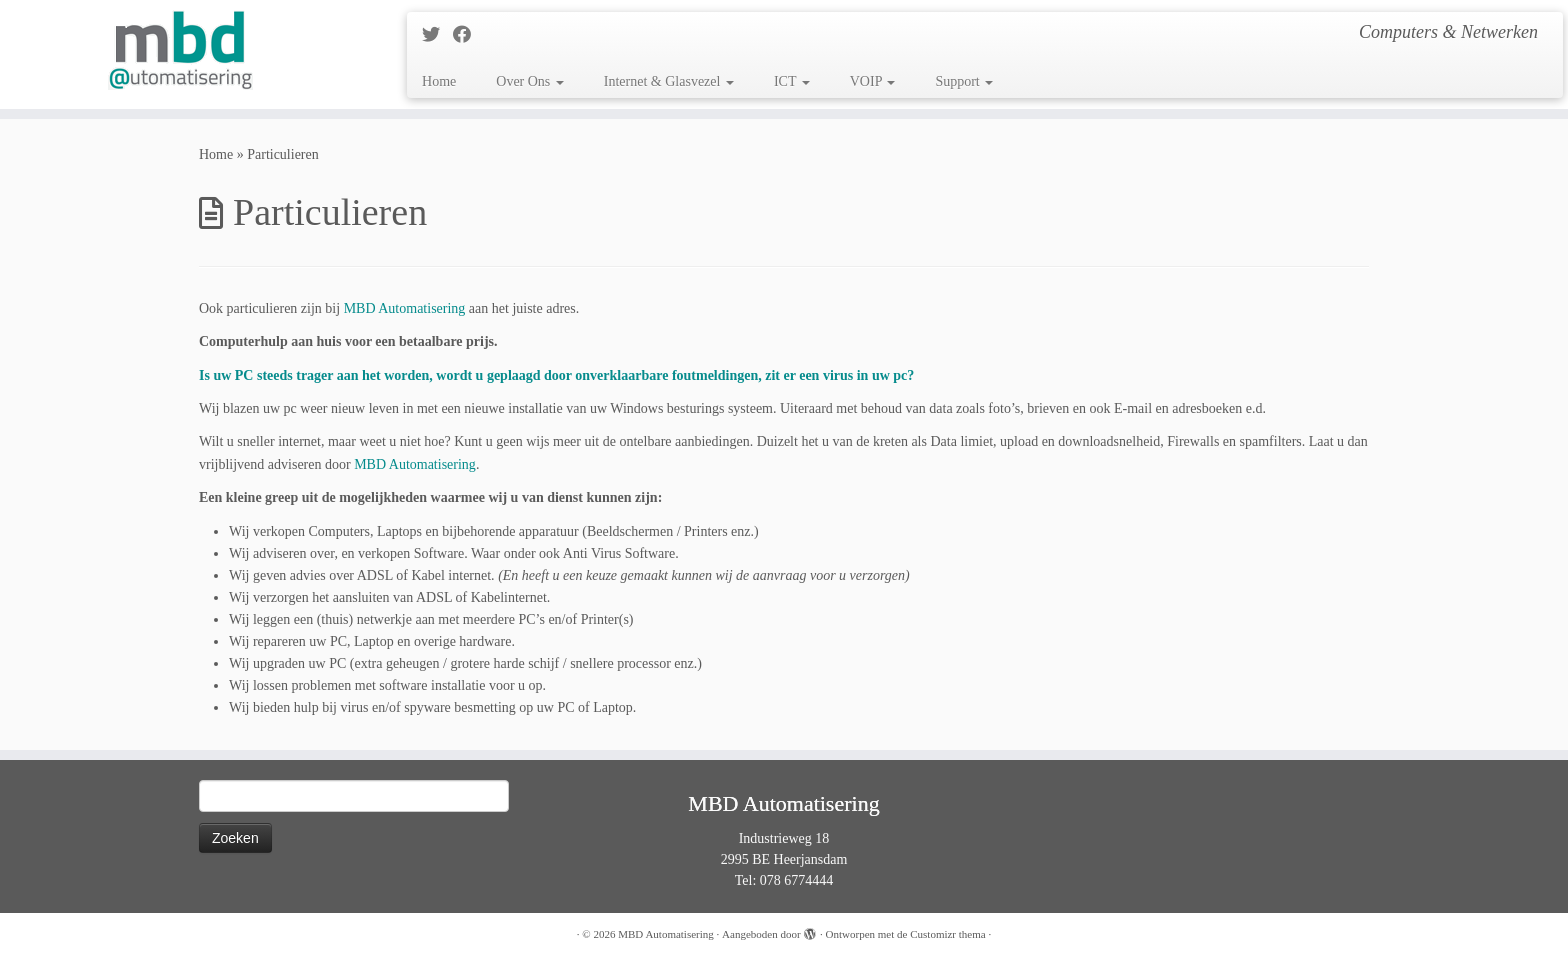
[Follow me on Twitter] (437, 35)
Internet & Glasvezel (669, 81)
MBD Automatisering (666, 934)
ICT (792, 81)
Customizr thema (947, 934)
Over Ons (530, 81)
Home (439, 81)
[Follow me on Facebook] (468, 35)
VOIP (873, 81)
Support (964, 81)
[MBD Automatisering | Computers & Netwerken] (181, 50)
